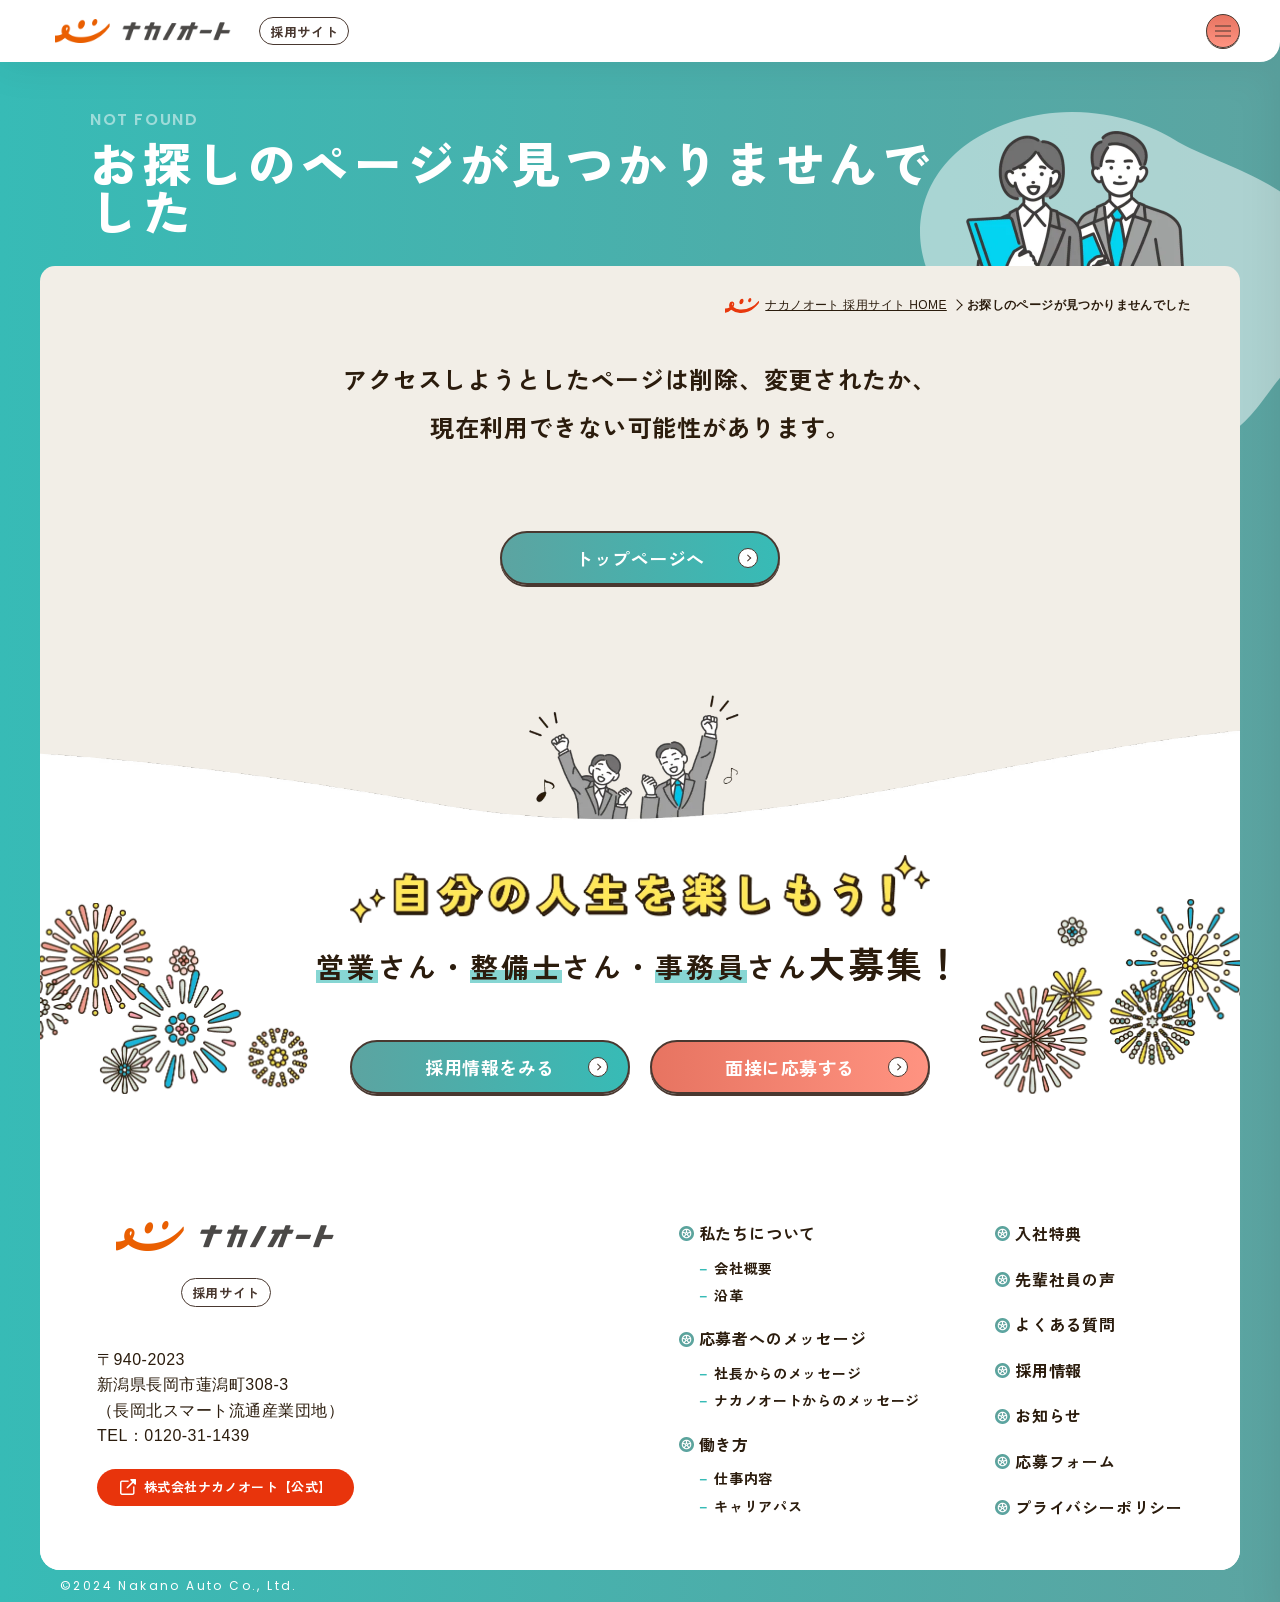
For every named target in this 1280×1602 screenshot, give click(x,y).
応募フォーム (1065, 1461)
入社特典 (1048, 1233)
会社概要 (743, 1268)
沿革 (728, 1295)
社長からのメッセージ (787, 1373)
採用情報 (1048, 1370)
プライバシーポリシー (1099, 1507)
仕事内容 (743, 1478)
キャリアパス (758, 1506)
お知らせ (1048, 1415)
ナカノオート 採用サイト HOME (855, 305)
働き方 (724, 1444)
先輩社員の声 (1065, 1279)
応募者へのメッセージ (783, 1338)
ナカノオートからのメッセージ (817, 1400)
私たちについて (758, 1233)
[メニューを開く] (1223, 31)
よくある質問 (1065, 1324)
